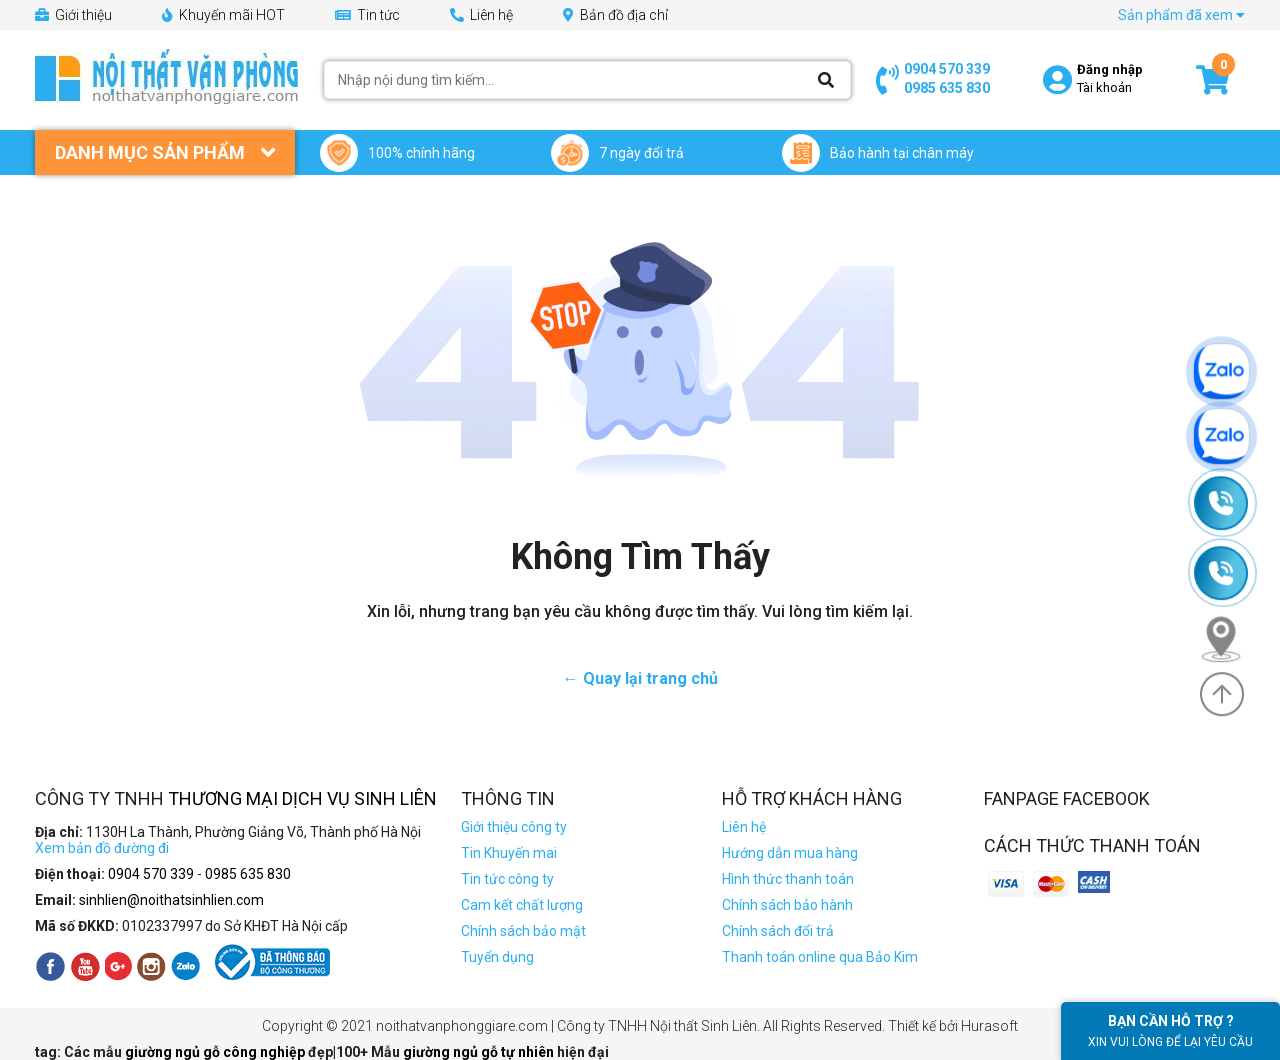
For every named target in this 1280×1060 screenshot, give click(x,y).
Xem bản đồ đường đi (102, 848)
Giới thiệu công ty (514, 827)
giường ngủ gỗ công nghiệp (216, 1052)
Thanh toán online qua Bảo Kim (820, 957)
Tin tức (367, 15)
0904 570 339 (947, 69)
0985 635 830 (947, 88)
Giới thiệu (73, 15)
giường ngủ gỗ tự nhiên (480, 1052)
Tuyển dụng (497, 957)
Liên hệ (481, 15)
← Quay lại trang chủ (640, 678)
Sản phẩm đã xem (1181, 15)
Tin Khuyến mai (509, 853)
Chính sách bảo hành (787, 905)
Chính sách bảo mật (523, 931)
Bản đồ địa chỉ (615, 15)
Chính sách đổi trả (778, 931)
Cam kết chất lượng (522, 905)
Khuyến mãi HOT (223, 15)
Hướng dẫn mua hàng (790, 853)
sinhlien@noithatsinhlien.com (171, 900)
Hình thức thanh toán (788, 879)
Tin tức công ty (507, 879)
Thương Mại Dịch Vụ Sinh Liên (302, 798)
